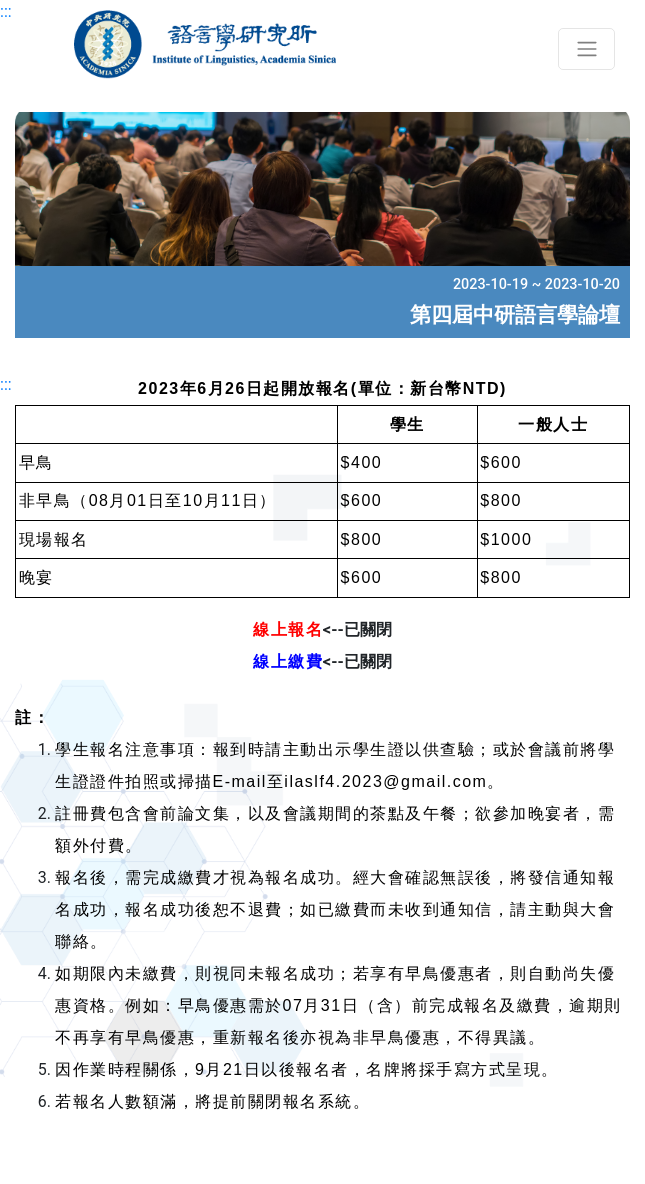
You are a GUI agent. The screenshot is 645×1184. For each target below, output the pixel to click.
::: (6, 11)
